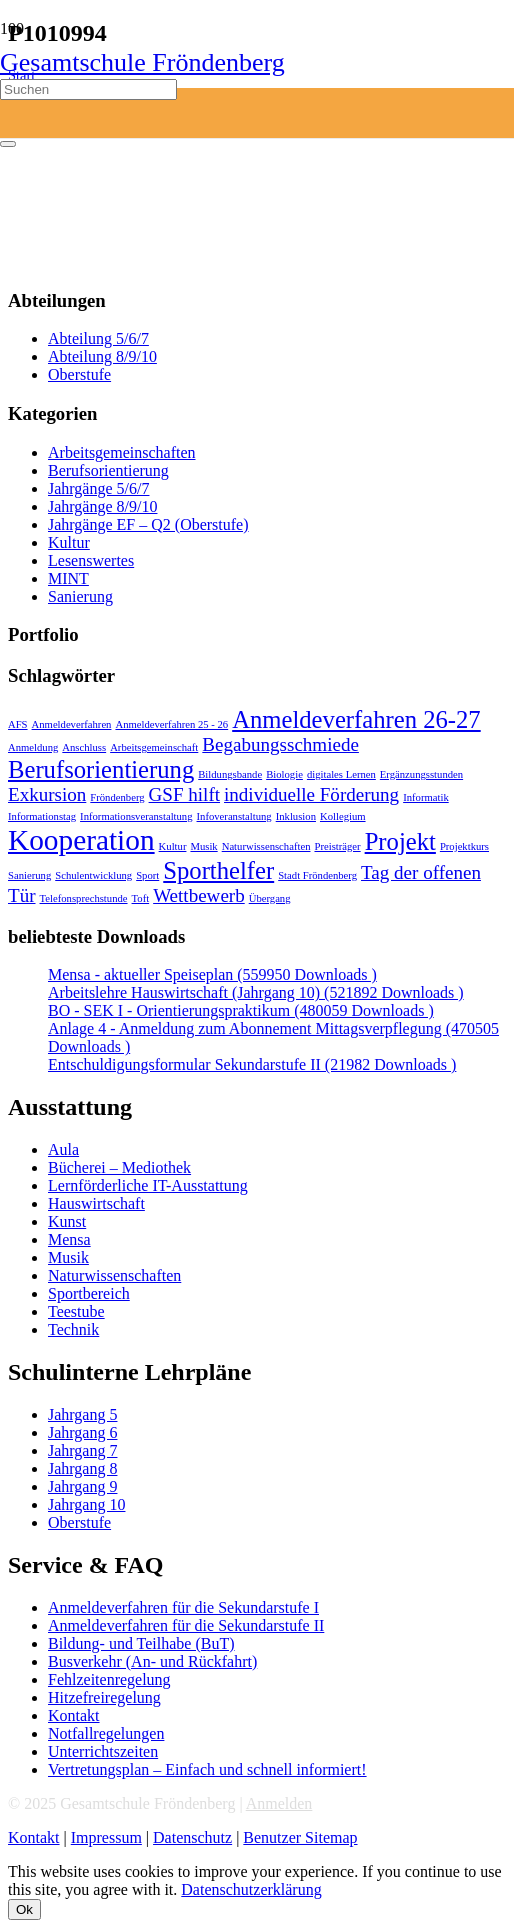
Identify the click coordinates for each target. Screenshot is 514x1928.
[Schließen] (8, 144)
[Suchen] (88, 89)
